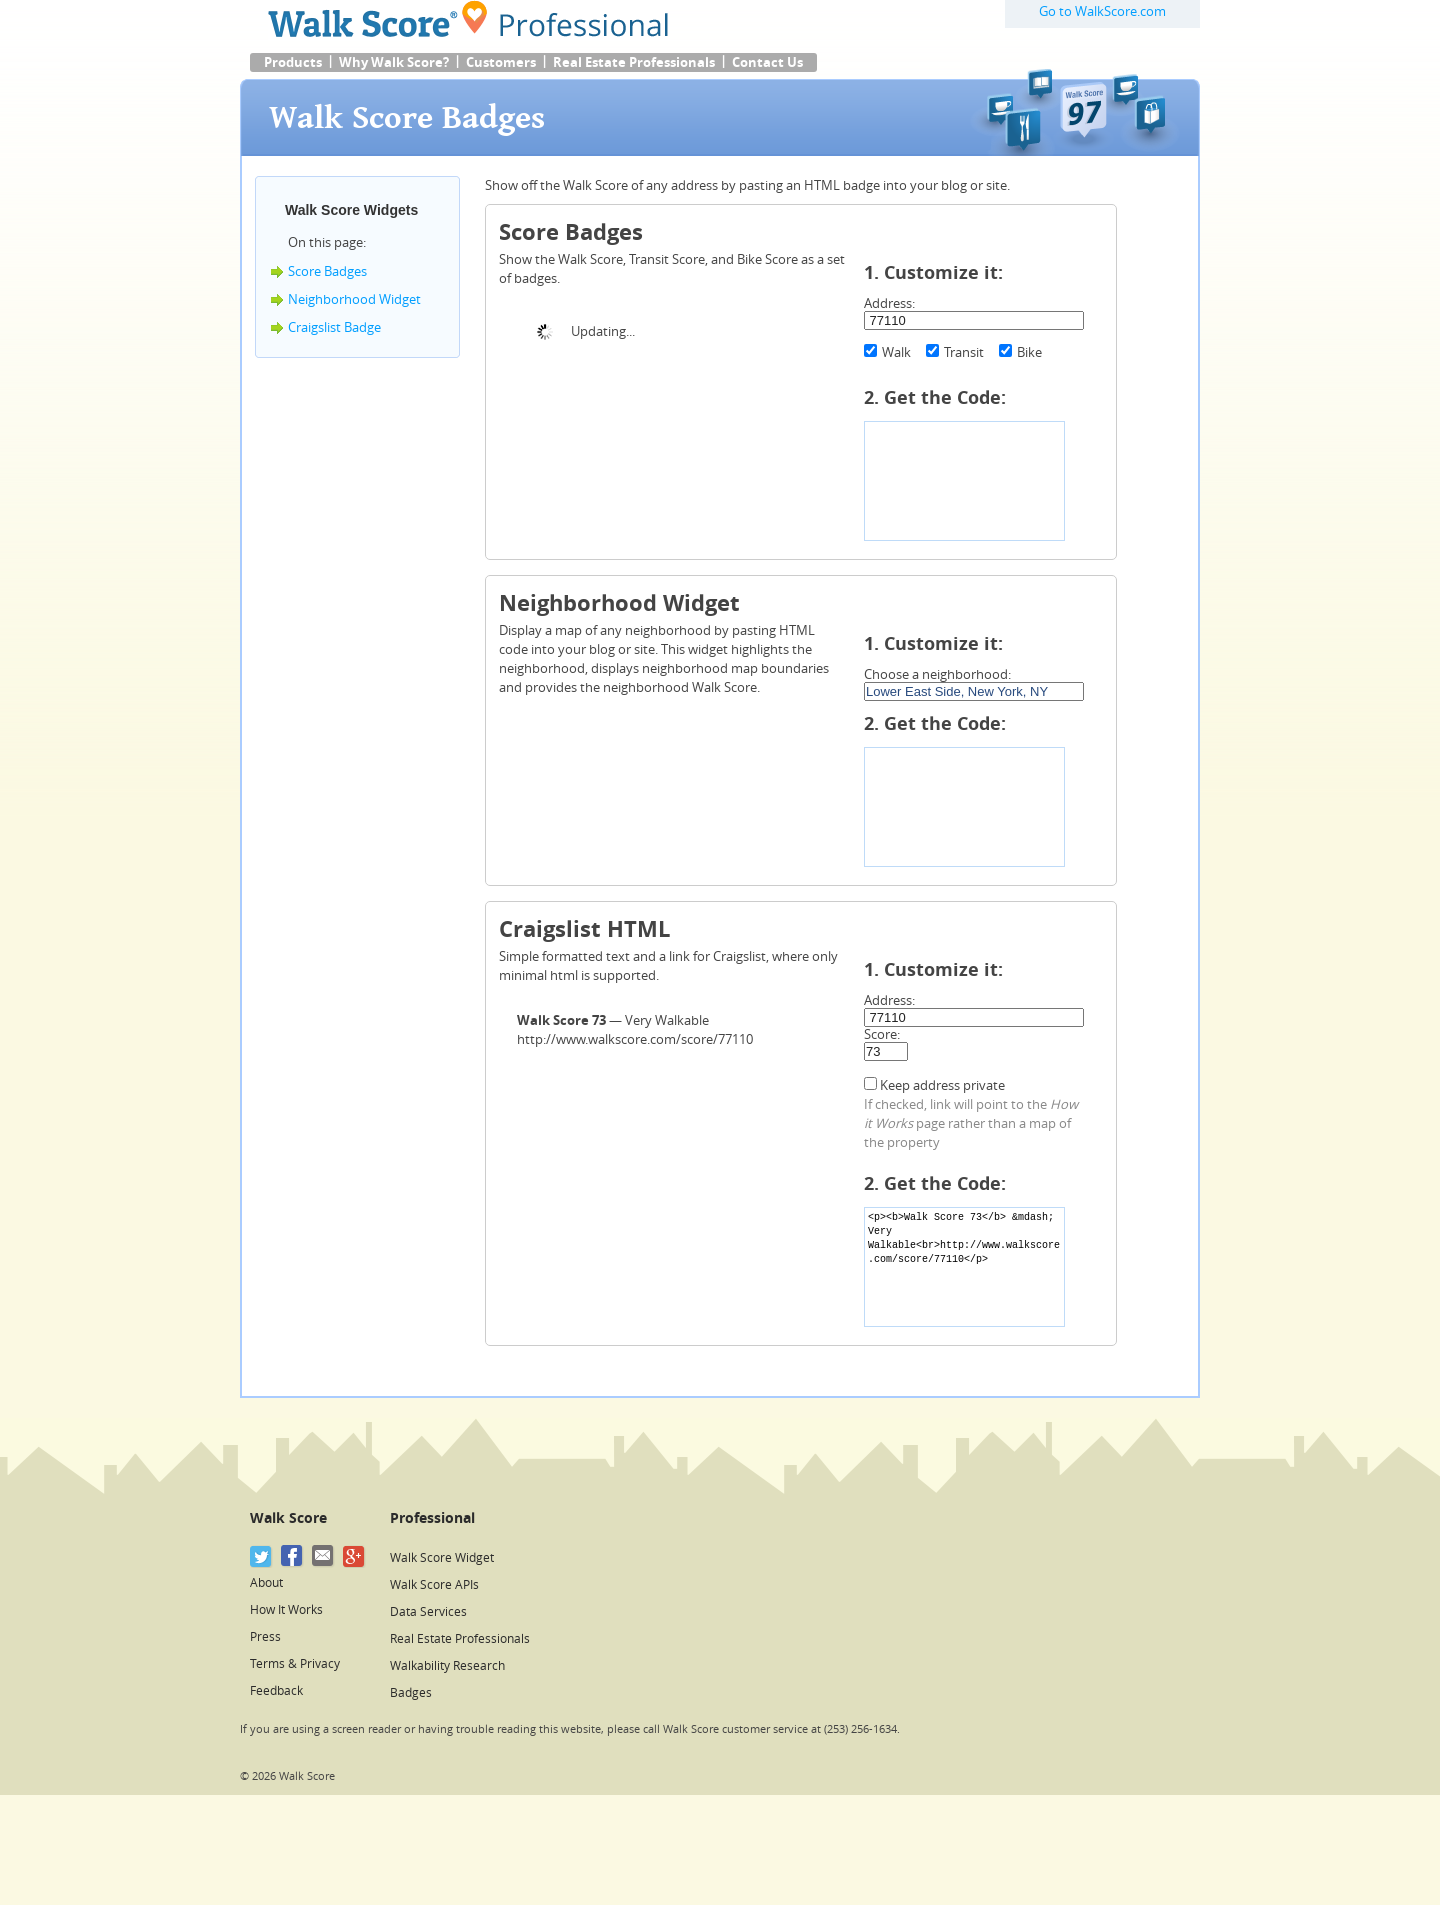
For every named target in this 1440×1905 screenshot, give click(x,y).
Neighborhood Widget (354, 299)
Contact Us (767, 62)
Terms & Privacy (295, 1664)
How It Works (286, 1610)
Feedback (276, 1691)
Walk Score (288, 1518)
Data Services (428, 1612)
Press (265, 1637)
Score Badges (327, 271)
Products (293, 62)
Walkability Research (447, 1666)
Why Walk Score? (394, 62)
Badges (411, 1693)
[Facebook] (292, 1556)
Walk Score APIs (434, 1585)
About (266, 1583)
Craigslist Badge (334, 327)
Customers (501, 62)
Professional (432, 1518)
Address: (889, 303)
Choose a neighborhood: (937, 674)
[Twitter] (261, 1556)
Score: (882, 1034)
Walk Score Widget (442, 1558)
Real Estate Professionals (634, 62)
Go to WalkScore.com (1102, 11)
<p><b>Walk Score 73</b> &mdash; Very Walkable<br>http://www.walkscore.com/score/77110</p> (964, 1267)
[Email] (323, 1556)
